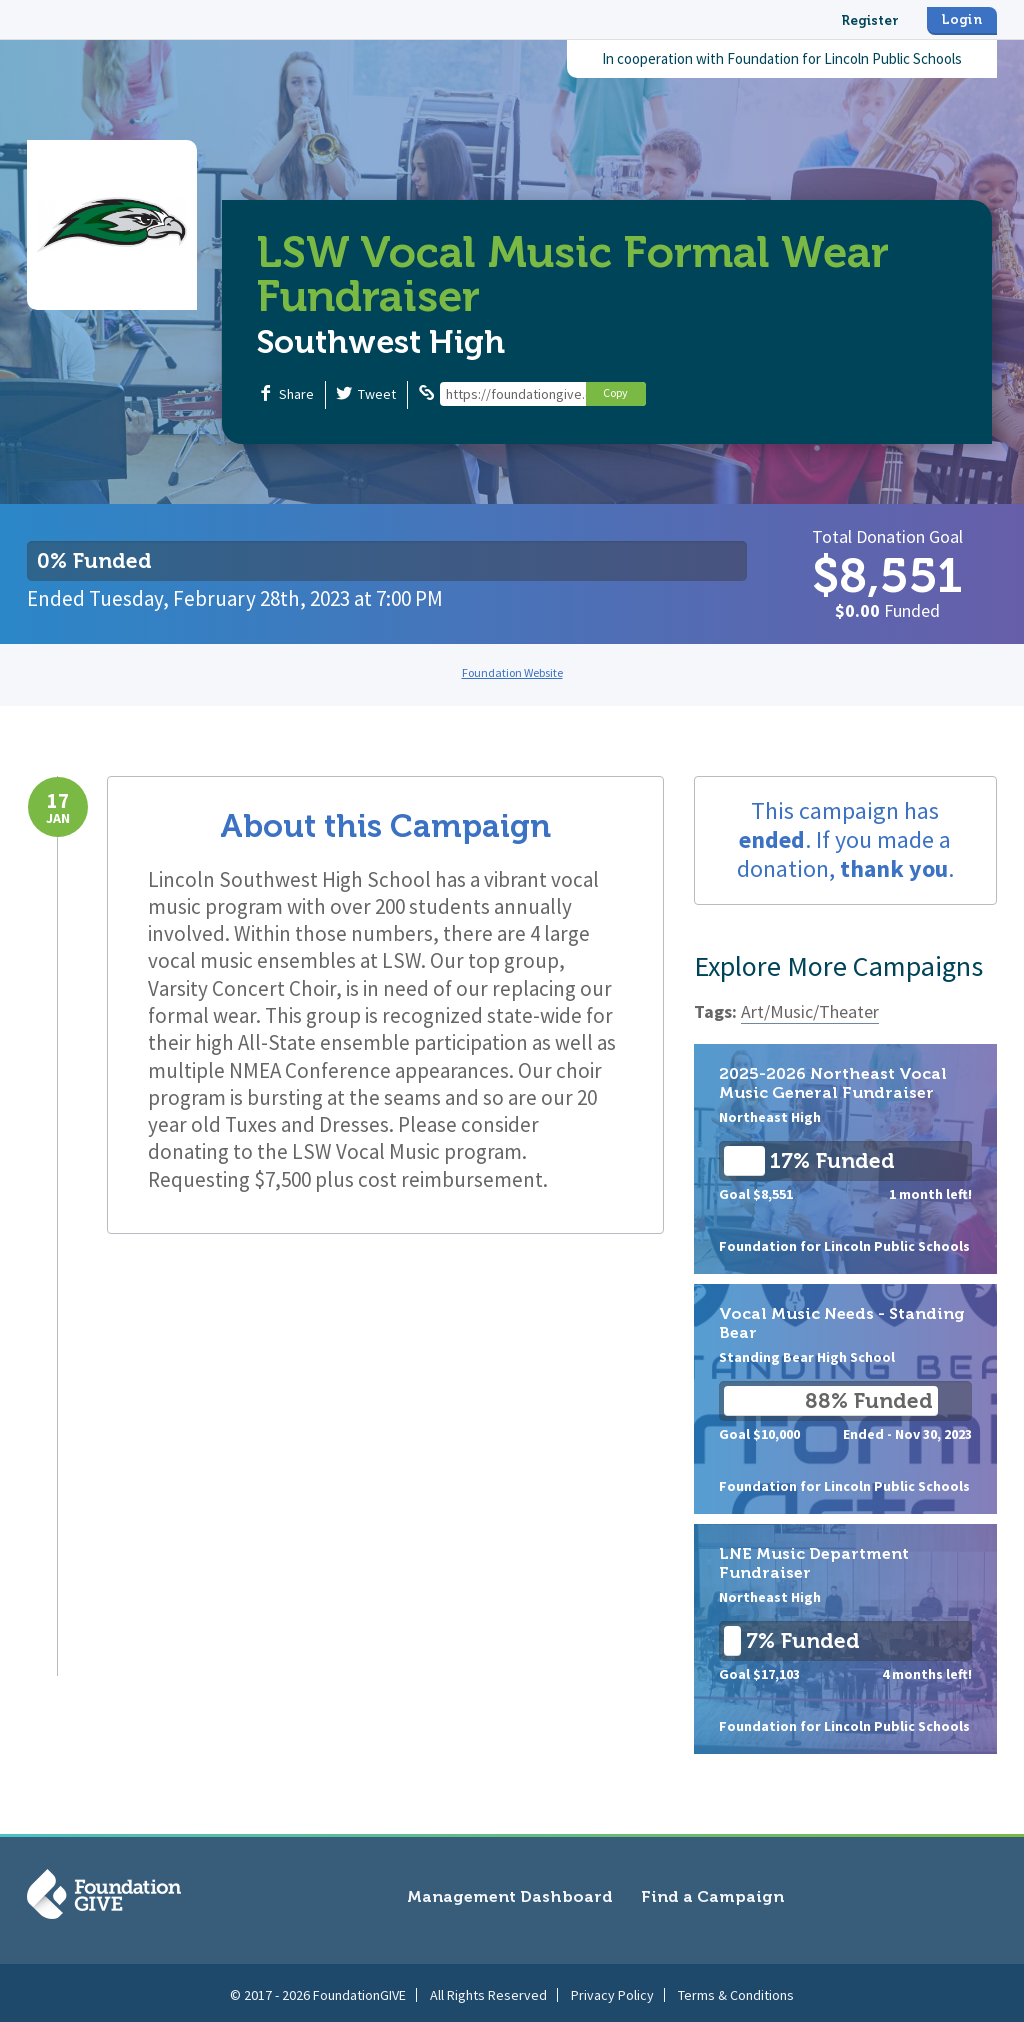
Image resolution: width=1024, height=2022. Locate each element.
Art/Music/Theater (810, 1011)
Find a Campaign (712, 1896)
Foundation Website (512, 672)
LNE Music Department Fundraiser (845, 1639)
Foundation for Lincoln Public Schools (844, 58)
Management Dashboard (510, 1896)
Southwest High (381, 342)
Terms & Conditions (736, 1991)
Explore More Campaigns (838, 966)
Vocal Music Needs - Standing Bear (845, 1399)
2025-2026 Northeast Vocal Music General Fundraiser (845, 1159)
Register (870, 20)
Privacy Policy (612, 1991)
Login (962, 19)
